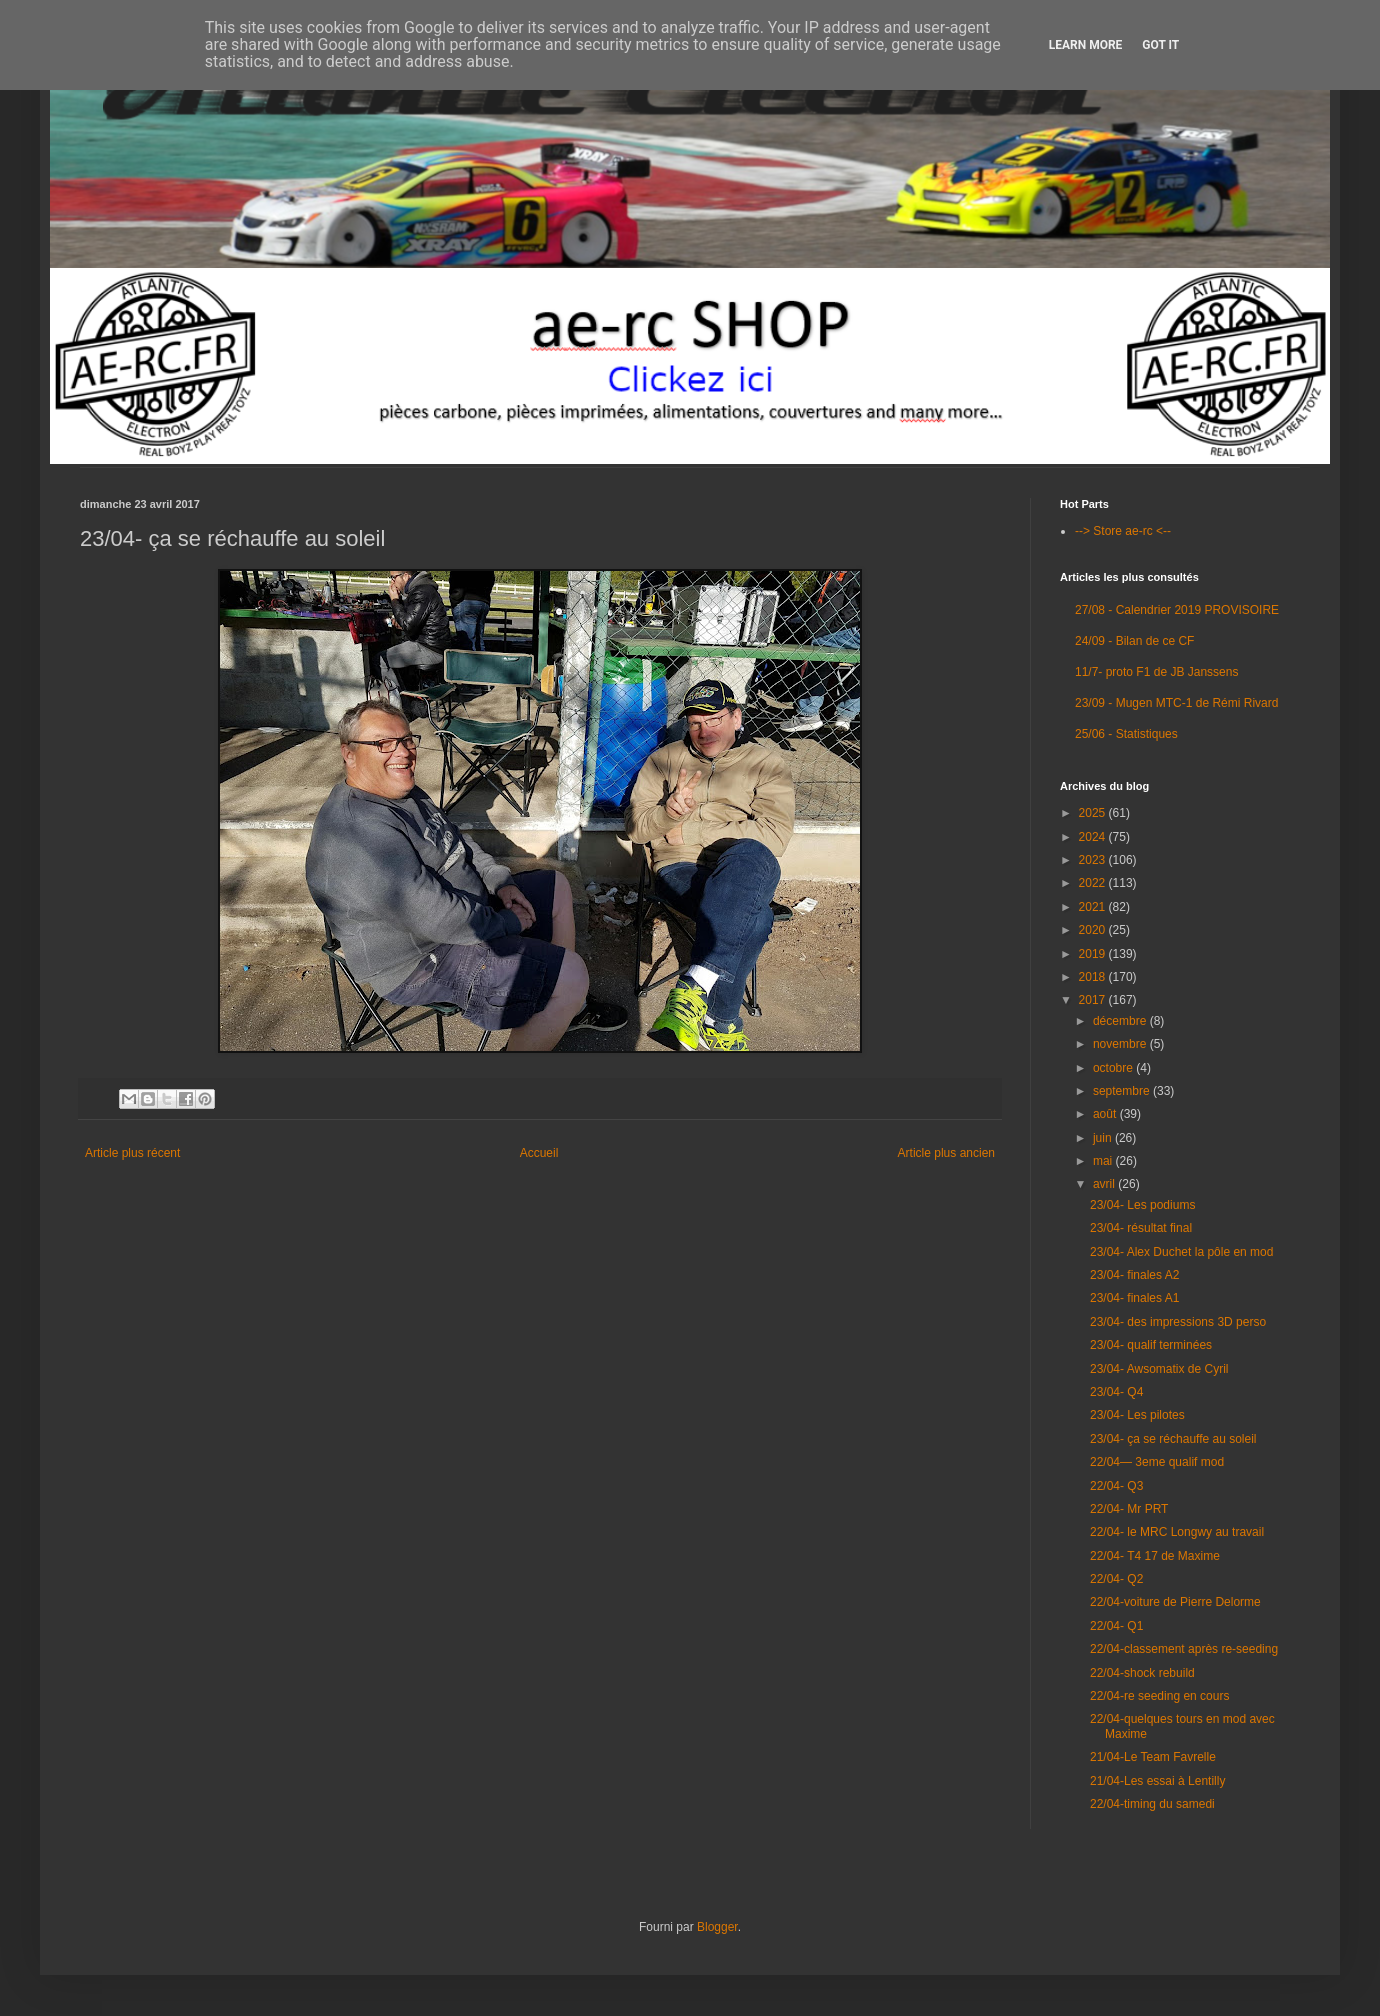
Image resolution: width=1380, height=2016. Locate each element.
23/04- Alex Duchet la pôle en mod (1181, 1252)
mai (1104, 1161)
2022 (1094, 883)
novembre (1121, 1044)
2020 (1094, 930)
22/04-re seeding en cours (1159, 1696)
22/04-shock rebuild (1142, 1673)
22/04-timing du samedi (1152, 1804)
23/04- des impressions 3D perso (1178, 1322)
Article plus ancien (946, 1153)
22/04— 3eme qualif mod (1157, 1462)
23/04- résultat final (1141, 1228)
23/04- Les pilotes (1137, 1415)
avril (1105, 1184)
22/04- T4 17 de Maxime (1155, 1556)
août (1106, 1114)
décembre (1121, 1021)
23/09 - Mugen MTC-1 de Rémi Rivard (1176, 703)
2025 (1094, 813)
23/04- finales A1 (1134, 1298)
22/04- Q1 (1116, 1626)
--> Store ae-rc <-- (1123, 531)
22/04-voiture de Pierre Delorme (1175, 1602)
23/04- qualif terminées (1151, 1345)
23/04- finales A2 (1134, 1275)
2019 (1094, 954)
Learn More (1086, 45)
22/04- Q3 (1116, 1486)
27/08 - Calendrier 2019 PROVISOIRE (1177, 610)
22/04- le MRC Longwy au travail (1177, 1532)
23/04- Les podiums (1142, 1205)
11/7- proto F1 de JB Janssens (1156, 672)
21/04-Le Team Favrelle (1153, 1757)
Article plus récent (132, 1153)
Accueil (539, 1153)
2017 (1094, 1000)
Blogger (717, 1927)
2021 (1094, 907)
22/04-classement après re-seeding (1184, 1649)
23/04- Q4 (1116, 1392)
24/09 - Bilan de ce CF (1134, 641)
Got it (1160, 45)
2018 (1094, 977)
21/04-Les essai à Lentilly (1157, 1781)
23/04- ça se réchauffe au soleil (1173, 1439)
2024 (1094, 837)
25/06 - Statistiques (1126, 734)
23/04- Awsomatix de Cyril (1159, 1369)
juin (1104, 1138)
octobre (1114, 1068)
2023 (1094, 860)
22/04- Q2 (1116, 1579)
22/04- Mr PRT (1129, 1509)
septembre (1123, 1091)
